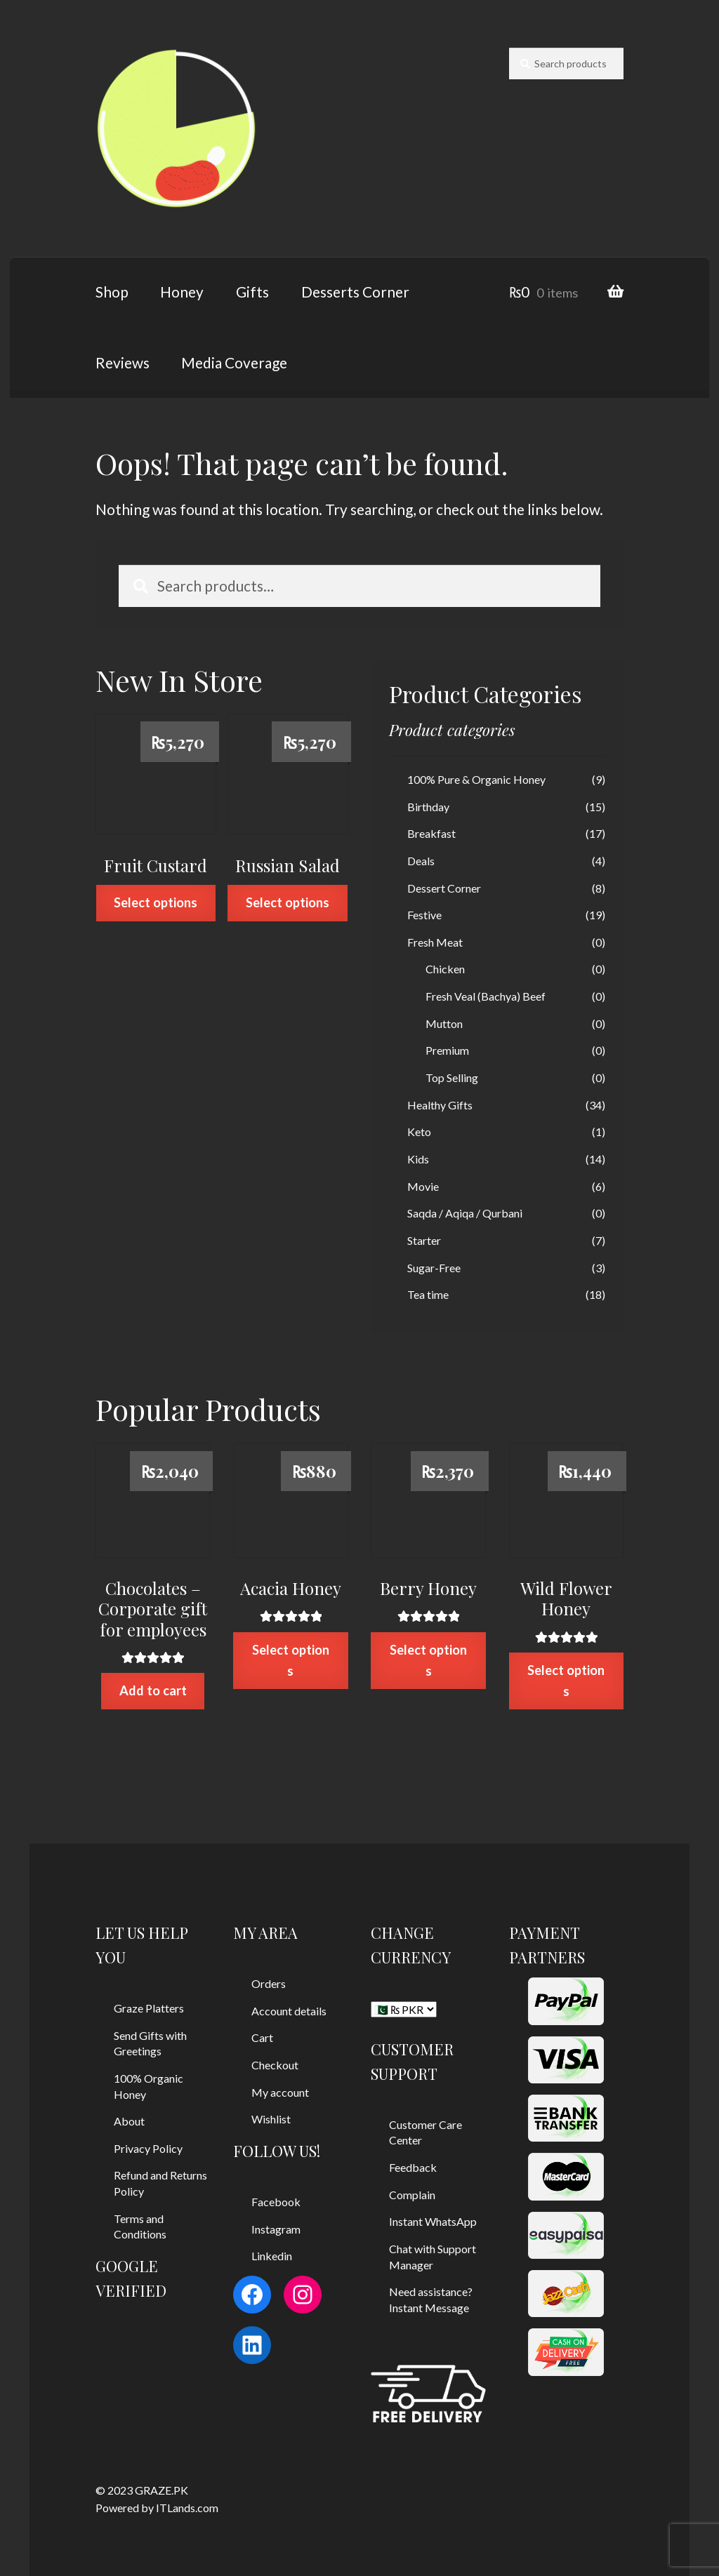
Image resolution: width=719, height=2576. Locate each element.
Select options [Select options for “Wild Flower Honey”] (566, 1680)
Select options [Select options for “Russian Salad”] (287, 902)
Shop (111, 291)
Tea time (428, 1294)
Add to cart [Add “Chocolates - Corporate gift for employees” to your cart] (153, 1690)
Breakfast (431, 833)
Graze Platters (149, 2008)
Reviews (122, 362)
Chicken (445, 968)
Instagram (276, 2229)
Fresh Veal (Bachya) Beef (486, 996)
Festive (424, 914)
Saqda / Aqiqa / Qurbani (464, 1213)
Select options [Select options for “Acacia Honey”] (290, 1660)
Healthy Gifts (440, 1105)
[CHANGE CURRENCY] (404, 2009)
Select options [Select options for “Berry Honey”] (428, 1660)
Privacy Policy (148, 2148)
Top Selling (452, 1077)
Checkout (274, 2064)
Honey (182, 291)
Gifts (252, 291)
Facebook (276, 2201)
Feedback (413, 2167)
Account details (288, 2010)
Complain (412, 2194)
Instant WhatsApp (433, 2221)
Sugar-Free (434, 1267)
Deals (421, 860)
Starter (424, 1240)
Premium (447, 1050)
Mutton (444, 1023)
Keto (419, 1131)
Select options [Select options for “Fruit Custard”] (155, 902)
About (129, 2121)
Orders (268, 1983)
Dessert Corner (444, 888)
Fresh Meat (435, 942)
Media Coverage (234, 362)
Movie (423, 1186)
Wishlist (271, 2118)
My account (280, 2092)
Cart (262, 2037)
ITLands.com (187, 2507)
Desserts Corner (355, 291)
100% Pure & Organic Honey (476, 779)
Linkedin (271, 2255)
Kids (418, 1159)
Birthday (428, 806)
